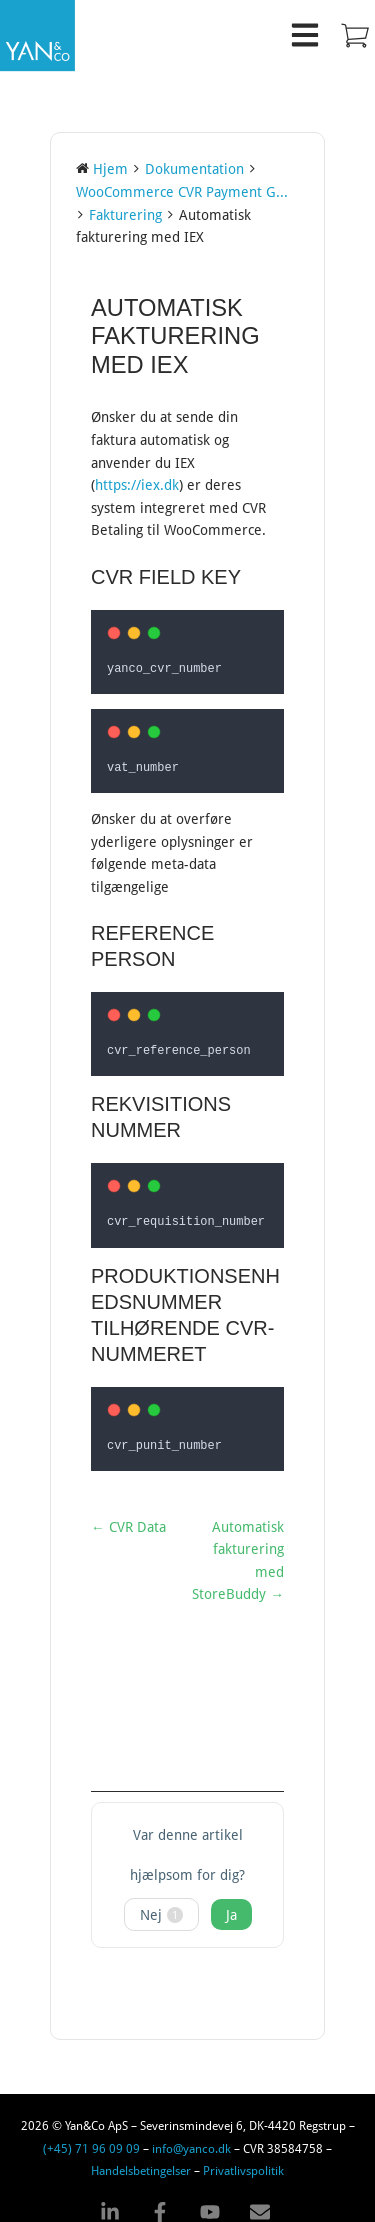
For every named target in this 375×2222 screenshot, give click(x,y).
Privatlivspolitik (243, 2160)
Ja (231, 1904)
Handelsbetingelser (141, 2160)
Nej (161, 1904)
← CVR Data (128, 1517)
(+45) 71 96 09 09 (91, 2138)
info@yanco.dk (191, 2138)
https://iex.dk (137, 485)
